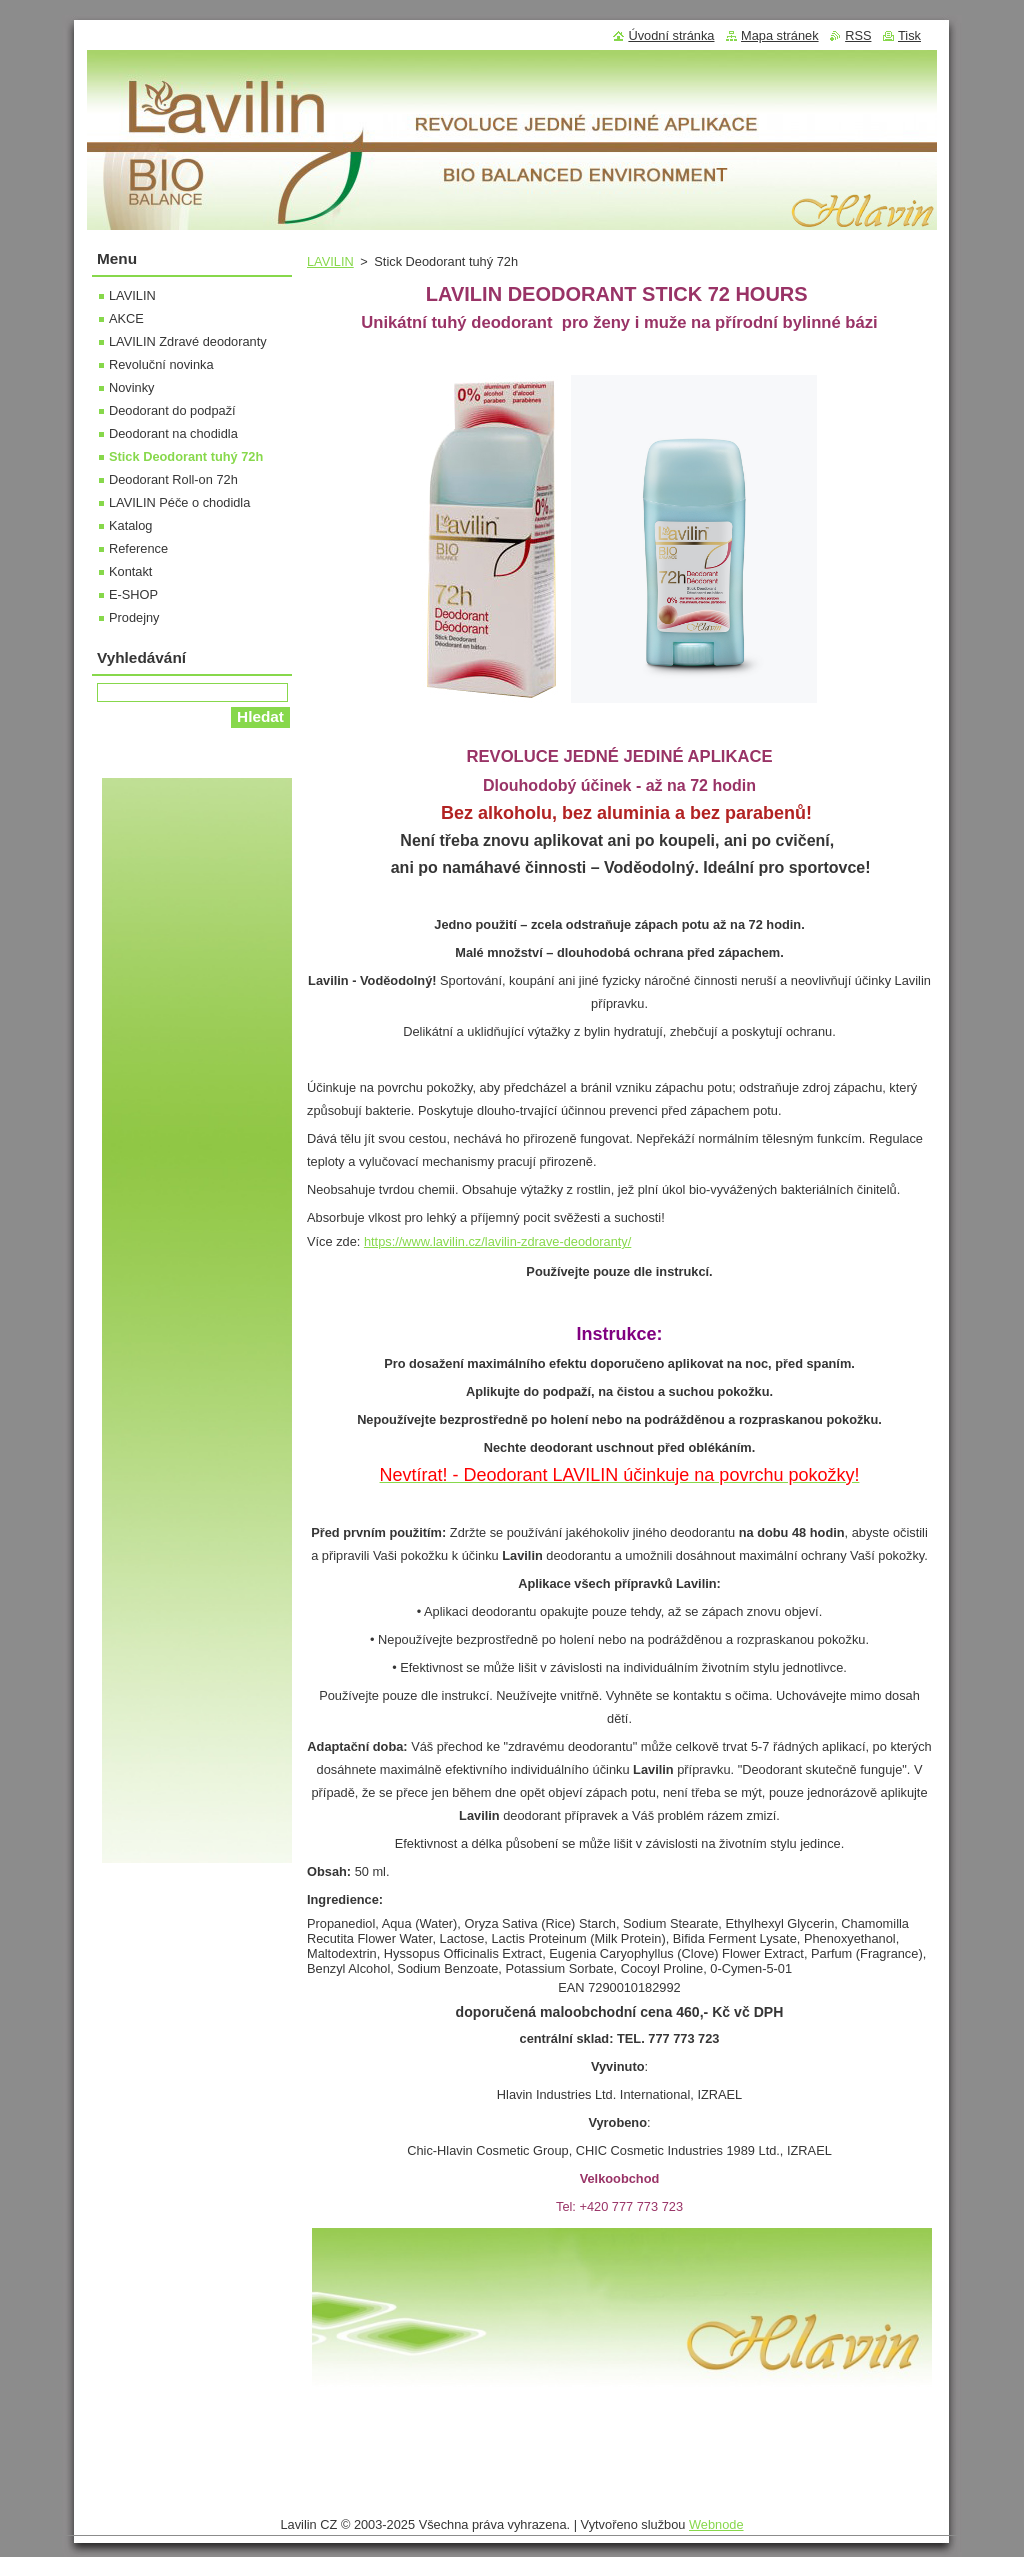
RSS (858, 35)
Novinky (132, 387)
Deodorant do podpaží (172, 410)
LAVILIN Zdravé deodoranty (188, 341)
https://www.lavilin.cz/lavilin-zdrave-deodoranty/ (497, 1241)
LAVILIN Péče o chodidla (179, 502)
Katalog (130, 525)
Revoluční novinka (161, 364)
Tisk (909, 35)
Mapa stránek (780, 35)
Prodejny (134, 617)
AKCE (126, 318)
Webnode (716, 2524)
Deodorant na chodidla (173, 433)
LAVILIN (330, 261)
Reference (138, 548)
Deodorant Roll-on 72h (173, 479)
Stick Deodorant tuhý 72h (186, 456)
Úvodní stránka (671, 35)
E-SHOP (133, 594)
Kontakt (130, 571)
